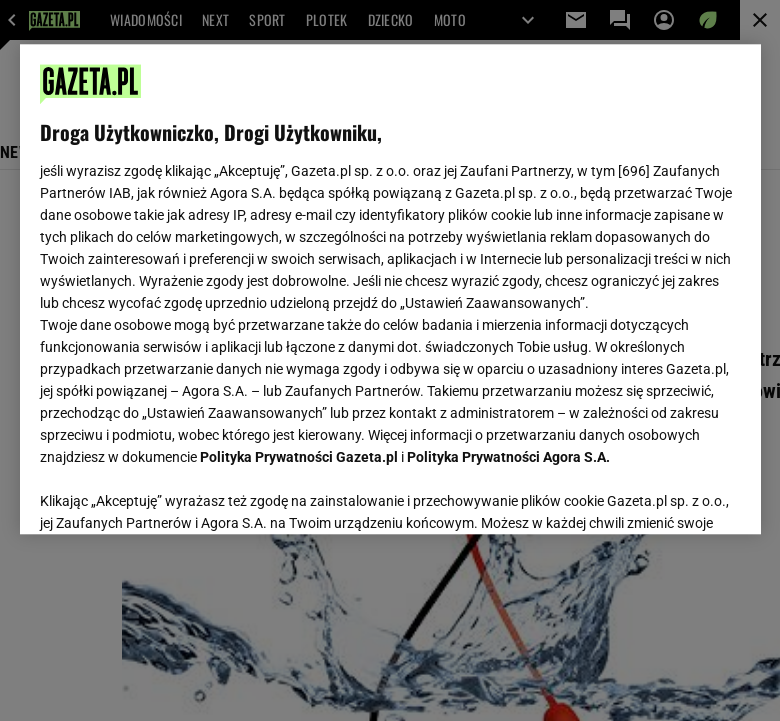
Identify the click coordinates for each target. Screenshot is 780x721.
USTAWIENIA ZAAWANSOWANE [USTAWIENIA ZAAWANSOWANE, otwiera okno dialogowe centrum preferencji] (170, 494)
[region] (390, 289)
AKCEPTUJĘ (672, 495)
